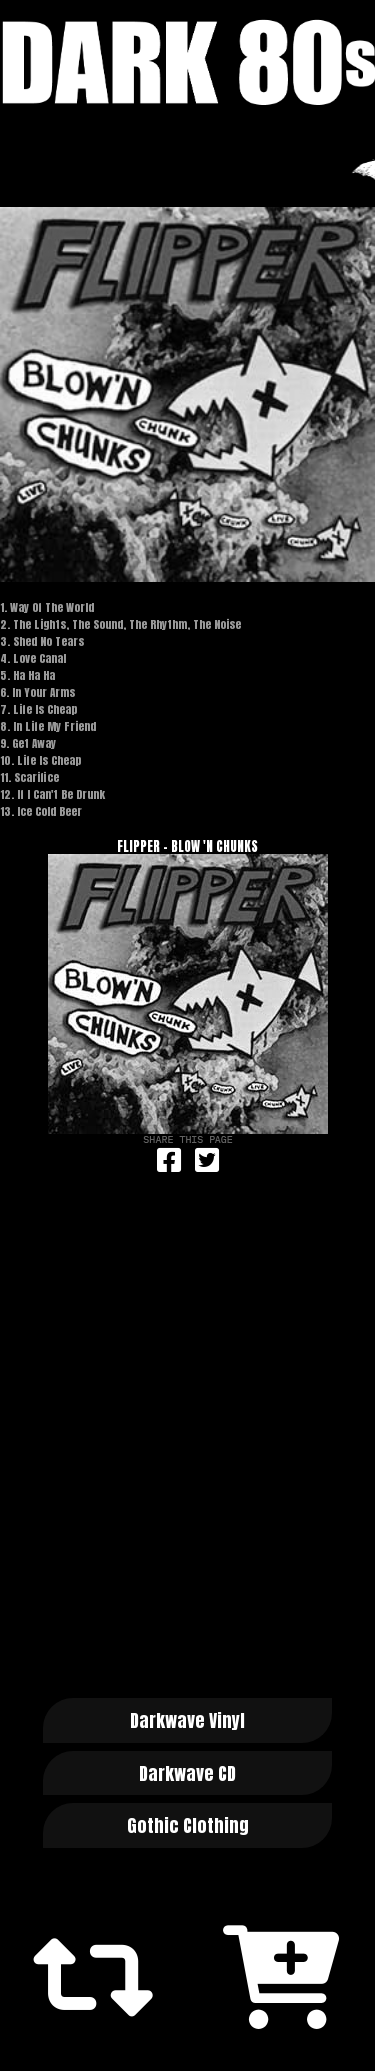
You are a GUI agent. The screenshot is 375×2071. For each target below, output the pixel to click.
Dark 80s (187, 62)
